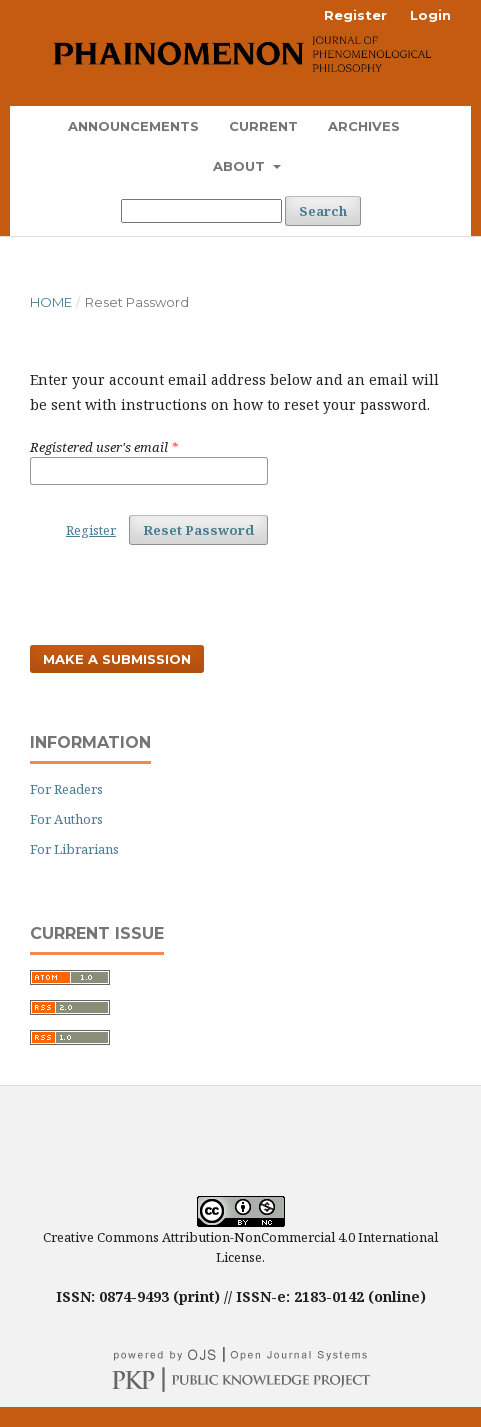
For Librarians (74, 849)
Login (430, 15)
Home (51, 302)
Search (323, 211)
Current (263, 126)
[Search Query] (201, 211)
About (241, 166)
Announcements (133, 126)
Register (355, 15)
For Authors (66, 819)
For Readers (66, 789)
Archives (364, 126)
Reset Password (198, 530)
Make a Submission (117, 659)
